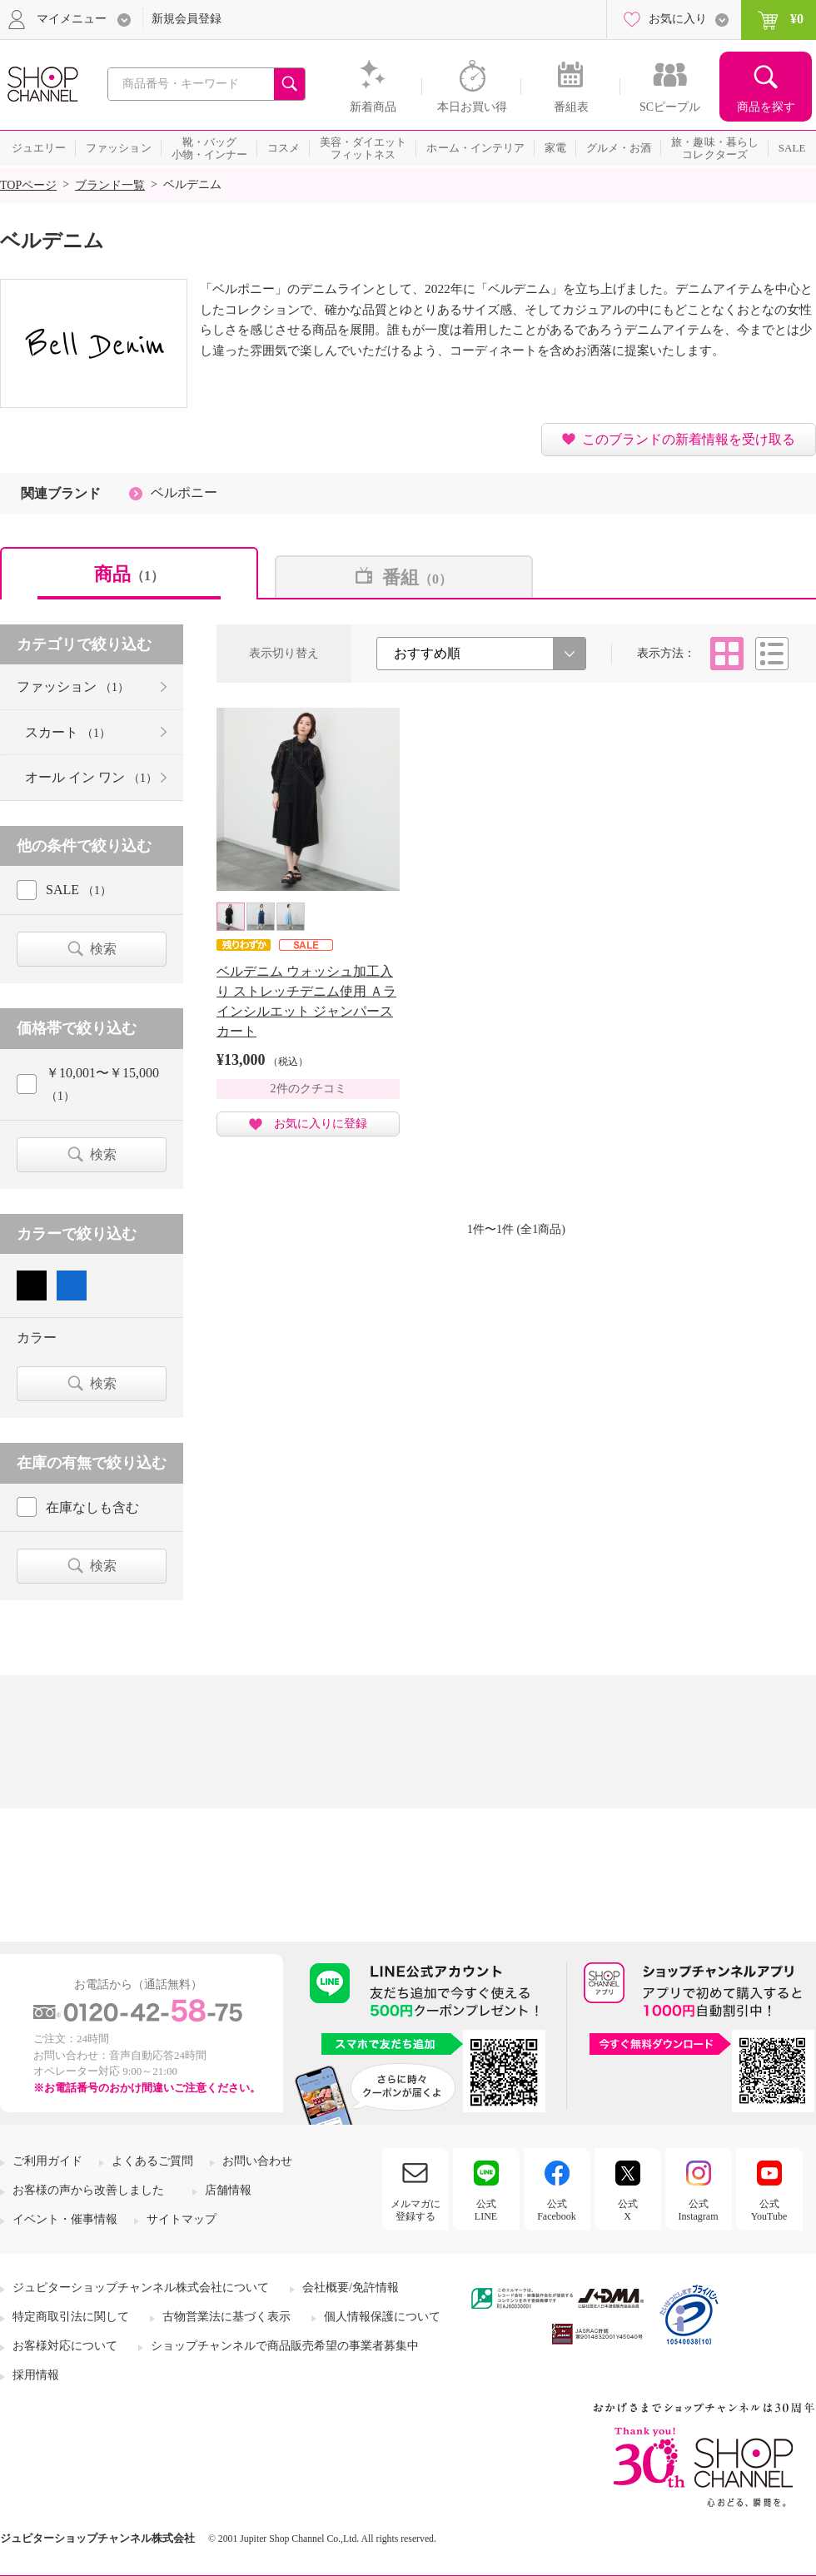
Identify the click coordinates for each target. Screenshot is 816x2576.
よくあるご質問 (152, 2161)
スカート (68, 732)
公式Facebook (556, 2209)
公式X (628, 2209)
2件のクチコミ (308, 1088)
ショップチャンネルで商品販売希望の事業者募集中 (285, 2346)
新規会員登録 (186, 18)
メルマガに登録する (415, 2209)
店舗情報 (228, 2190)
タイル (727, 653)
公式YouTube (769, 2209)
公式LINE (486, 2209)
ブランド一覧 (110, 185)
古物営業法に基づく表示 (226, 2316)
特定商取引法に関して (70, 2316)
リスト (772, 653)
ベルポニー (184, 492)
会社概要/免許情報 (350, 2287)
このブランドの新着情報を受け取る (688, 439)
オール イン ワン (91, 777)
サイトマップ (181, 2219)
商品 (129, 574)
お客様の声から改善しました (88, 2190)
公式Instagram (699, 2209)
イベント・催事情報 (64, 2219)
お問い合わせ (257, 2161)
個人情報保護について (382, 2316)
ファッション (73, 686)
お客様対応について (64, 2346)
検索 (103, 949)
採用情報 (35, 2375)
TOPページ (28, 185)
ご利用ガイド (47, 2161)
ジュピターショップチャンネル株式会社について (140, 2287)
